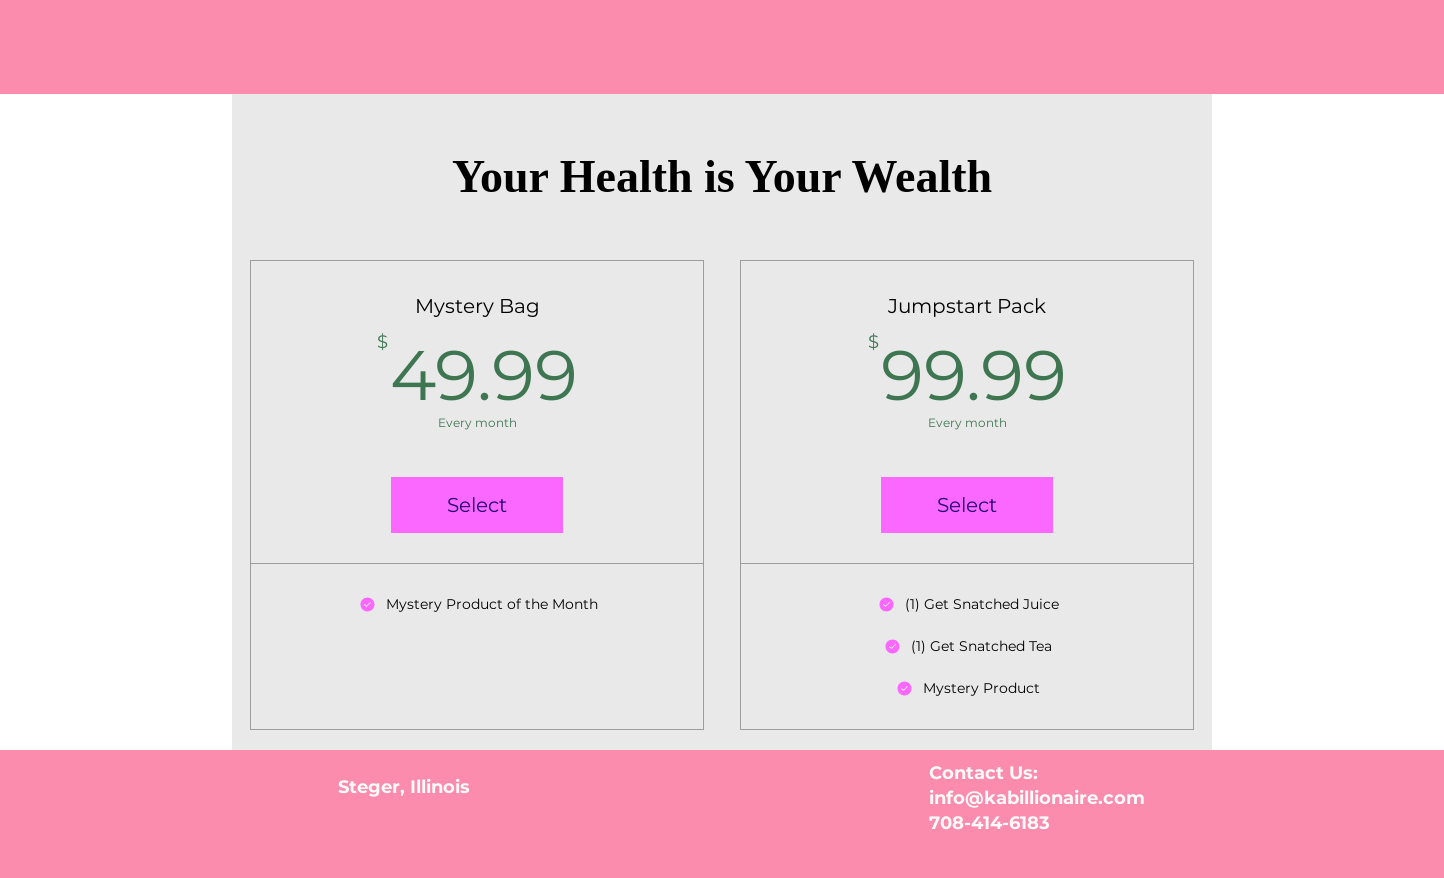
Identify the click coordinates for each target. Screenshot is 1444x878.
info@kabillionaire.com (1037, 798)
